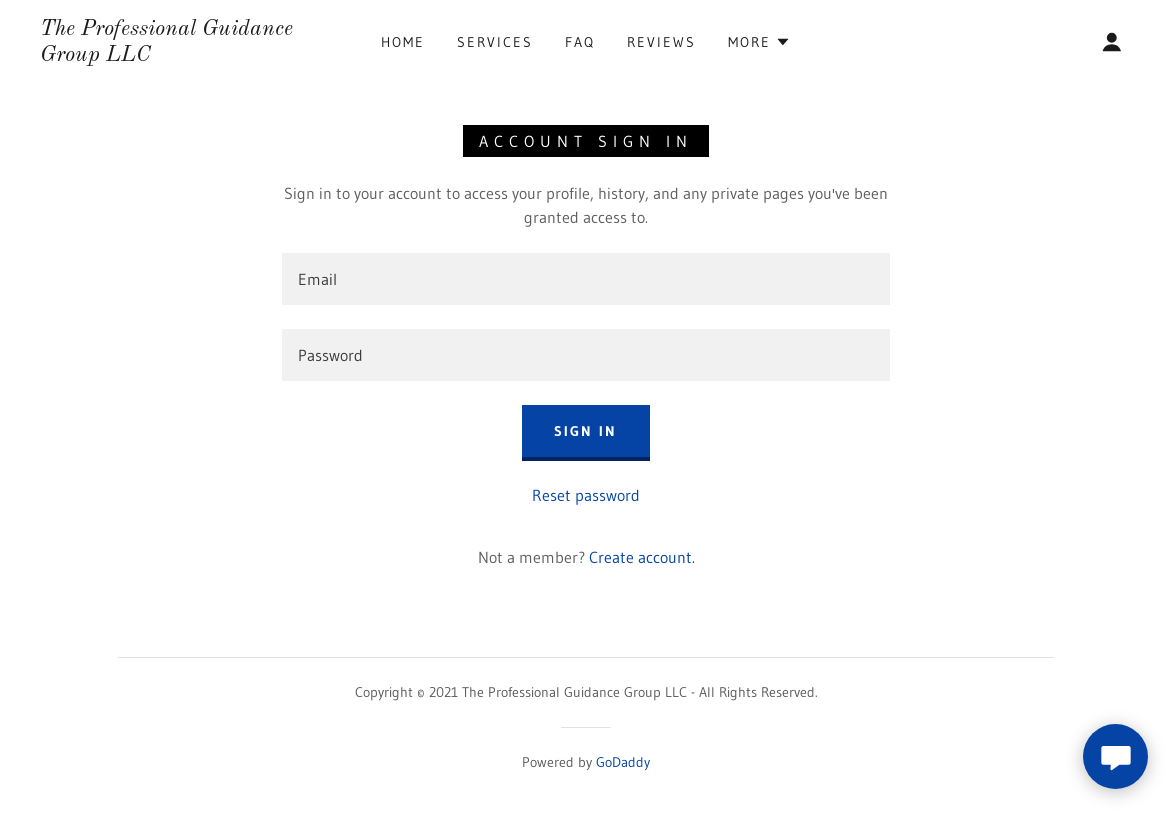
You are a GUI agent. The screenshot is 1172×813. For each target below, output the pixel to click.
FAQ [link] (580, 42)
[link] (188, 55)
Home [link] (403, 42)
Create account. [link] (642, 557)
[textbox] (586, 279)
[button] (759, 42)
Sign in (585, 431)
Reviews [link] (661, 42)
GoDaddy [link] (623, 762)
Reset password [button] (586, 495)
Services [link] (495, 42)
